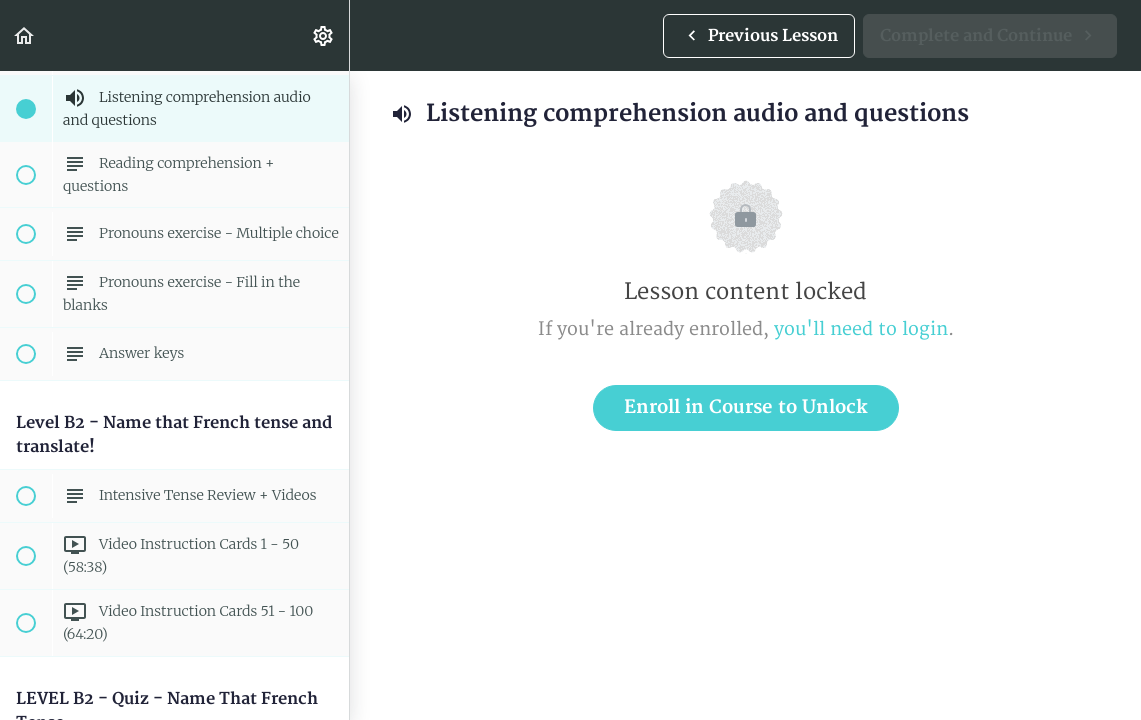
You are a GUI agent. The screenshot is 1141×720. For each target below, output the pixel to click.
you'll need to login (861, 329)
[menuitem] (324, 35)
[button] (25, 35)
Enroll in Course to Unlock (746, 407)
